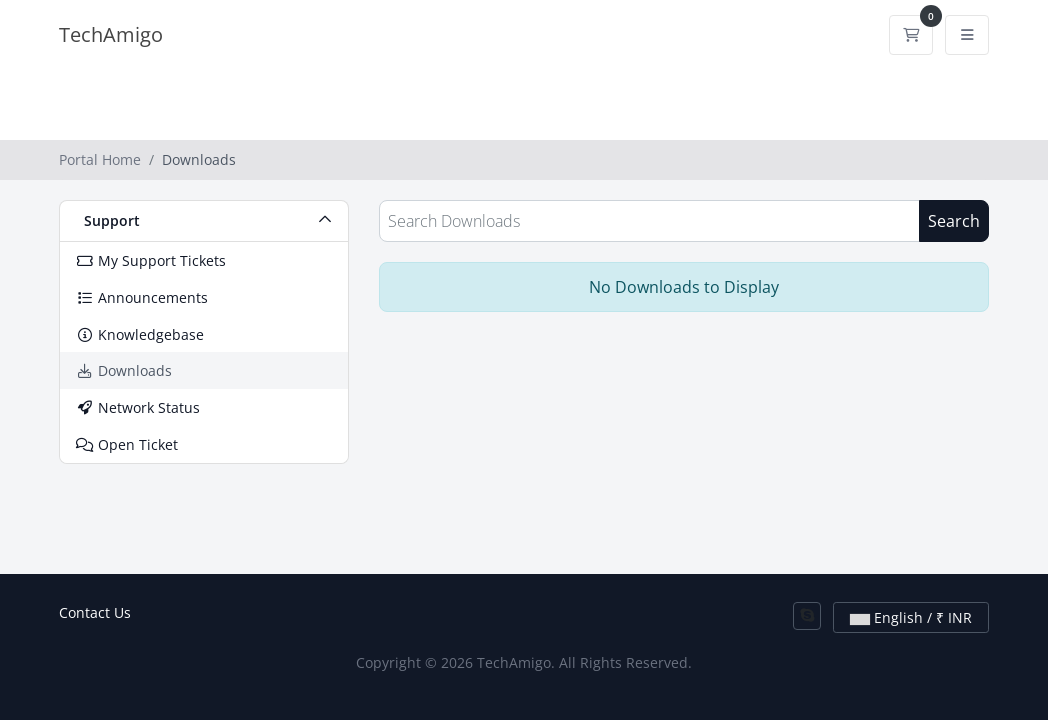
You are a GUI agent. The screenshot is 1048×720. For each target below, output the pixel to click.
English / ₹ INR (911, 617)
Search (954, 221)
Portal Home (100, 159)
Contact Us (95, 612)
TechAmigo (111, 34)
